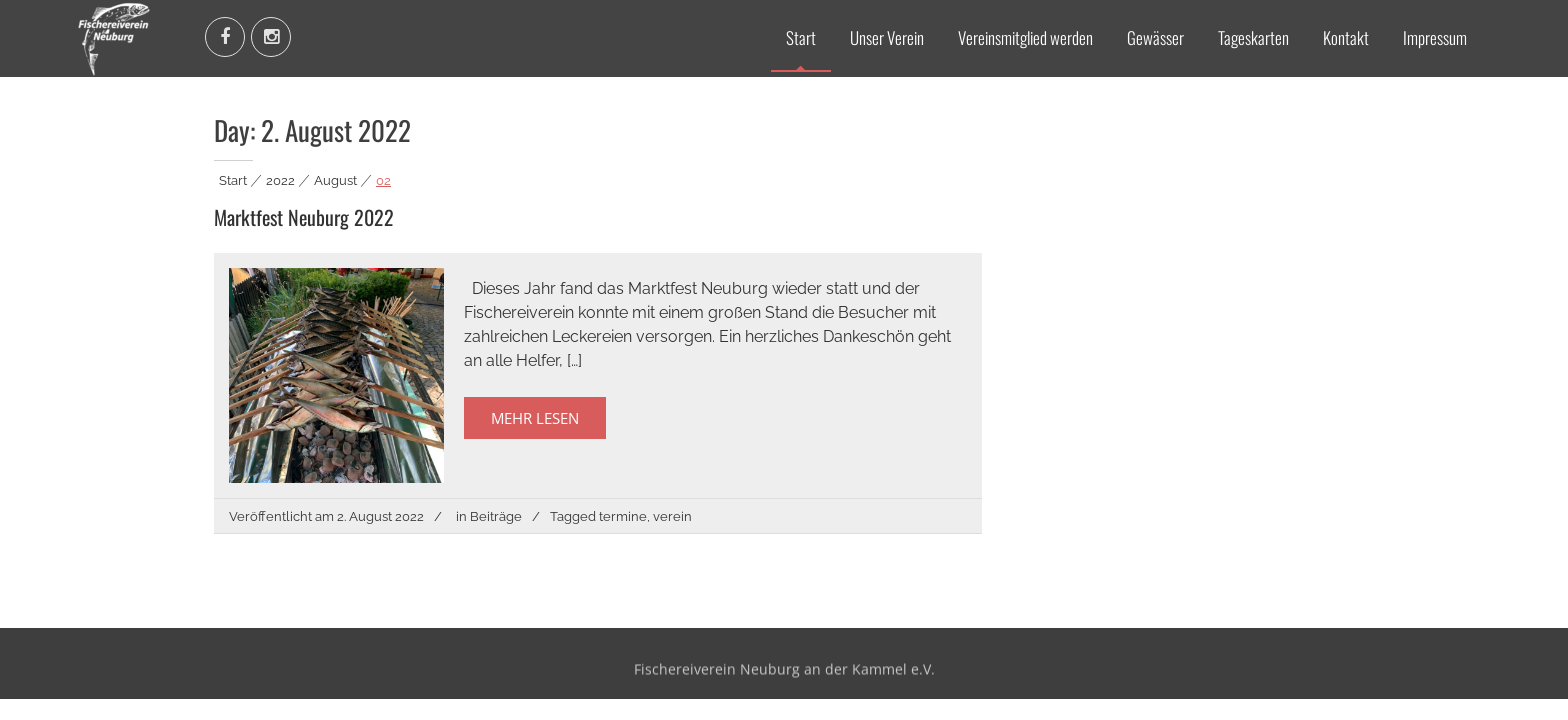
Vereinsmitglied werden (1025, 37)
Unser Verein (887, 37)
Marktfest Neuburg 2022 (304, 217)
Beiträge (496, 516)
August (335, 180)
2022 (280, 180)
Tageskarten (1253, 37)
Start (801, 37)
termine (623, 516)
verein (672, 516)
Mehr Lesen (535, 418)
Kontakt (1346, 37)
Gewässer (1155, 37)
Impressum (1435, 37)
